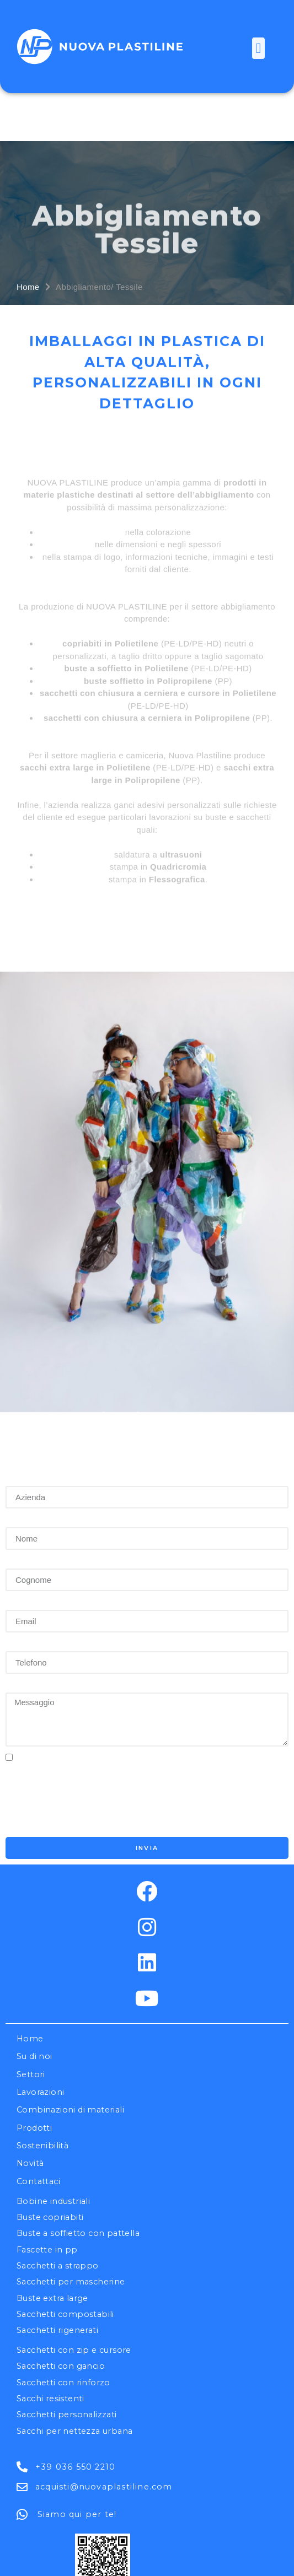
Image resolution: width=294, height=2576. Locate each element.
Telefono (28, 1551)
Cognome (30, 1468)
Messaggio (34, 1592)
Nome (21, 1427)
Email (20, 1510)
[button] (258, 48)
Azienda (26, 1386)
